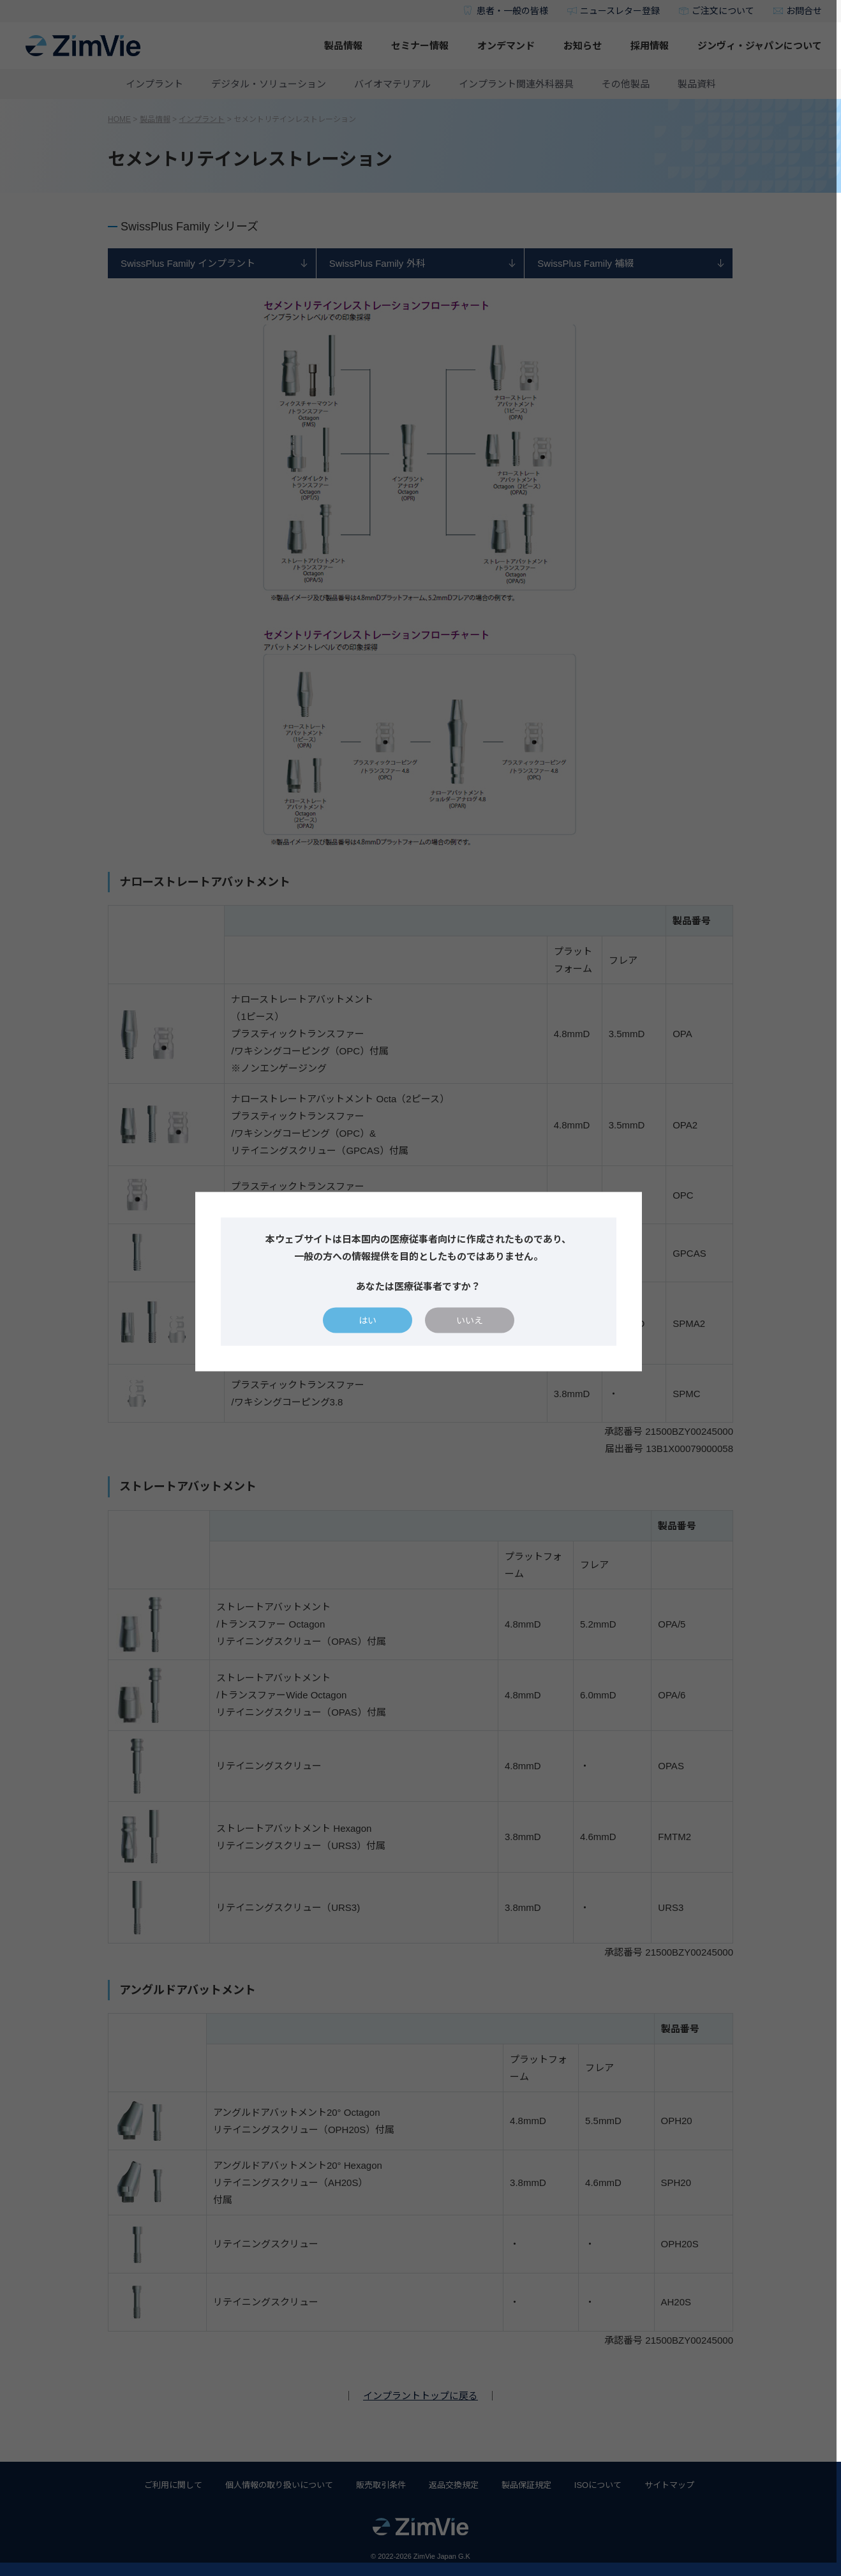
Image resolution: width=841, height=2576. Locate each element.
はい (369, 1327)
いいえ (471, 1327)
